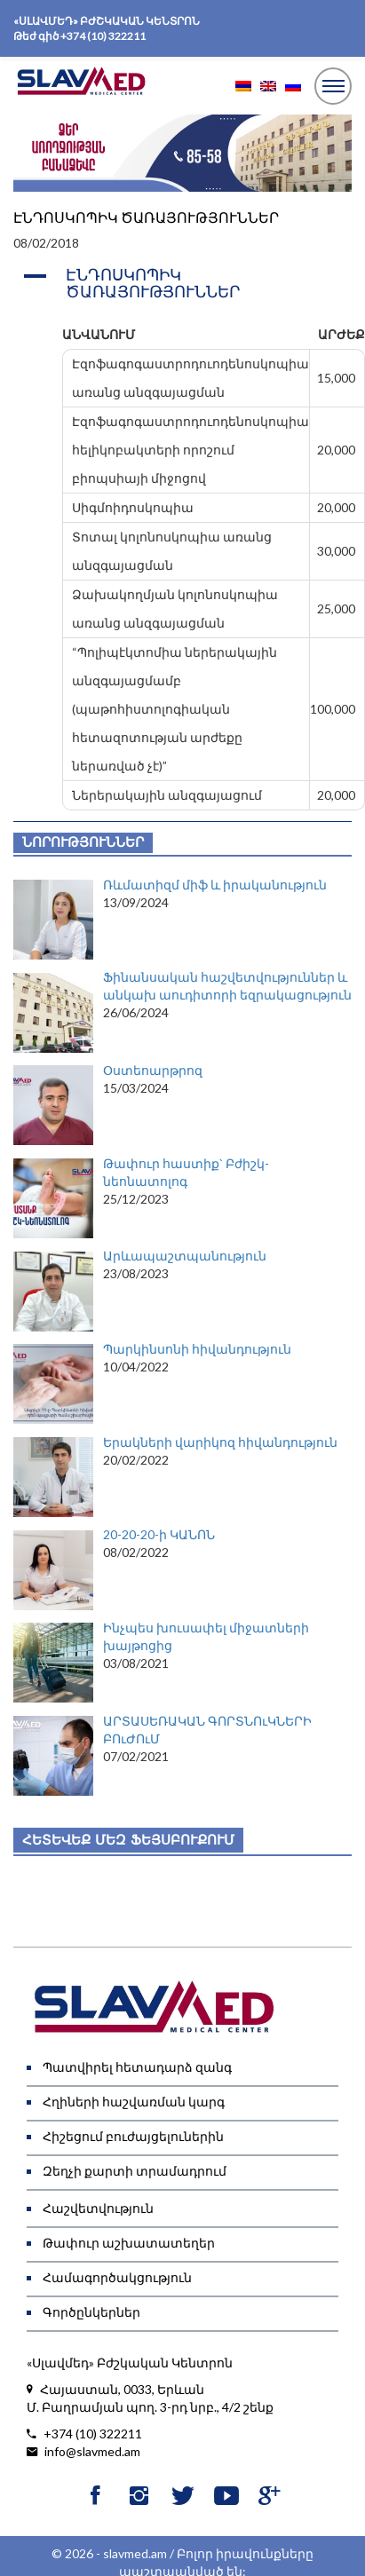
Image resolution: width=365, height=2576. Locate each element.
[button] (182, 284)
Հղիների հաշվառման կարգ (134, 2101)
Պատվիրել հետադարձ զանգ (137, 2066)
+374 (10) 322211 (103, 36)
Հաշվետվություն (98, 2208)
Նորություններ (83, 842)
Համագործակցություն (117, 2277)
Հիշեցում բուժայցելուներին (133, 2136)
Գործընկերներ (91, 2311)
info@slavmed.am (83, 2452)
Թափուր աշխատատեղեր (129, 2242)
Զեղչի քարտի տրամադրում (134, 2170)
